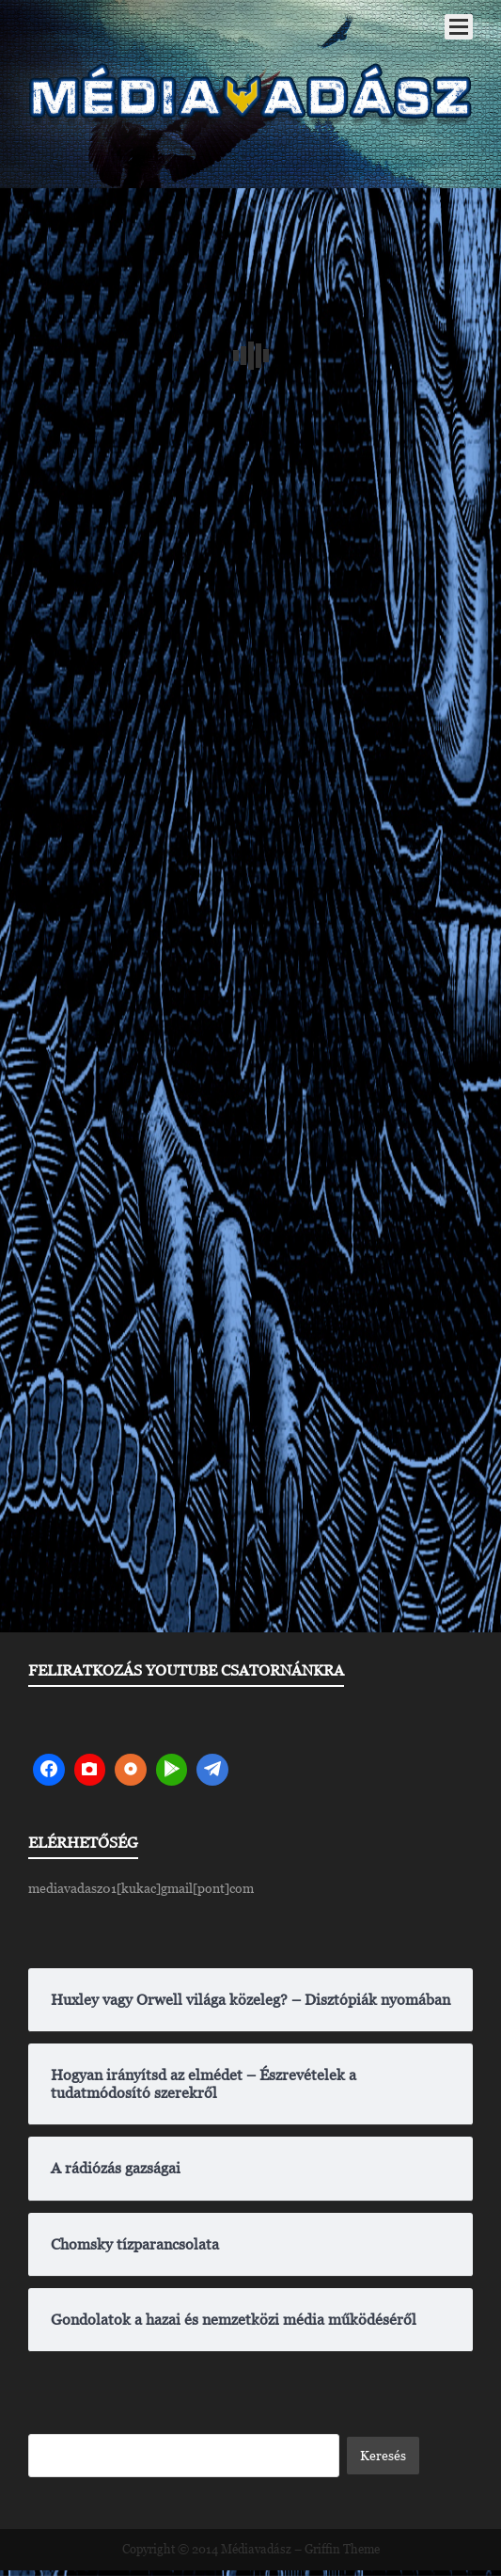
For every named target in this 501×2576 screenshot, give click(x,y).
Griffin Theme (342, 2549)
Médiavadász (256, 2549)
